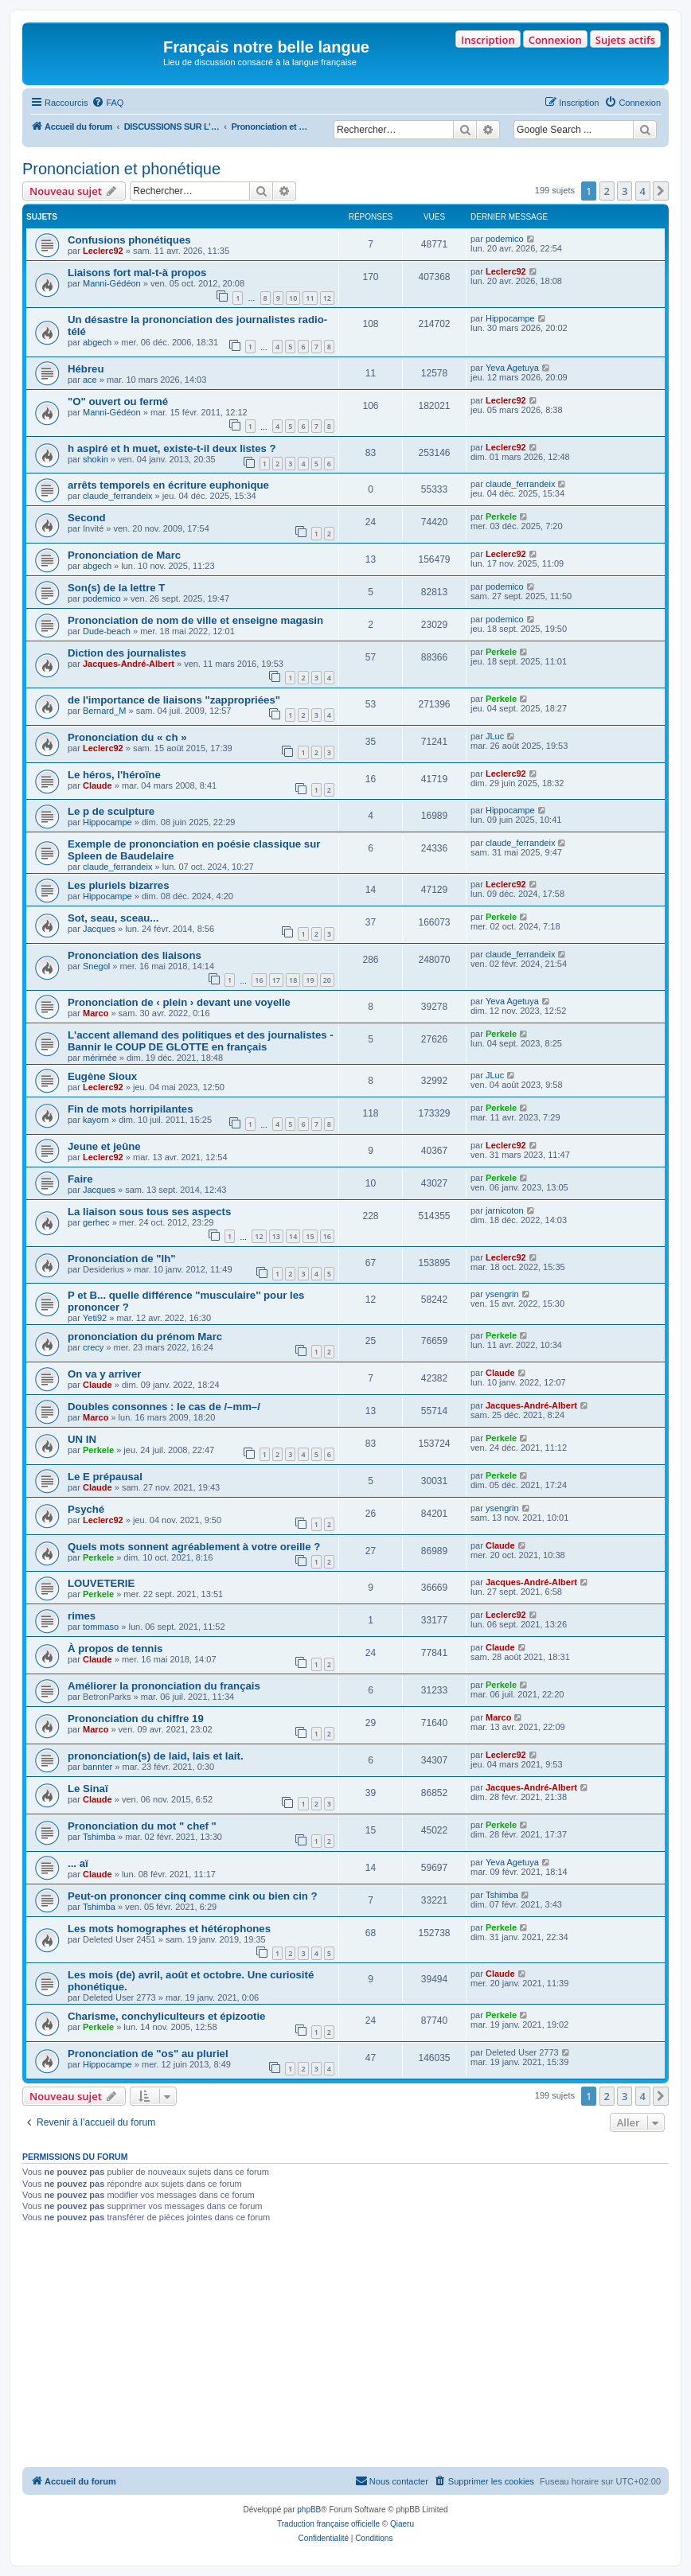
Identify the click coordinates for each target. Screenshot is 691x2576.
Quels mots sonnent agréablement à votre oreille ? (194, 1547)
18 (293, 980)
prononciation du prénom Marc (145, 1337)
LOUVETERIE (101, 1583)
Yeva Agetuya (512, 367)
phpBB (309, 2509)
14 (293, 1236)
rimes (82, 1616)
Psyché (86, 1509)
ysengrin (502, 1294)
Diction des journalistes (127, 653)
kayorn (96, 1119)
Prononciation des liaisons (134, 955)
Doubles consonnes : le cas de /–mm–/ (164, 1407)
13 (276, 1236)
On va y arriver (104, 1374)
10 (293, 298)
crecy (93, 1347)
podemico (505, 239)
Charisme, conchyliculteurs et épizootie (166, 2016)
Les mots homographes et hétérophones (169, 1929)
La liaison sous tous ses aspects (149, 1212)
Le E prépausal (105, 1477)
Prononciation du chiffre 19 (136, 1718)
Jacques (99, 928)
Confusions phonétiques (129, 240)
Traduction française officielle (328, 2523)
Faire (80, 1179)
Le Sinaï (88, 1789)
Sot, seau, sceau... (113, 918)
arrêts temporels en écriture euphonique (168, 485)
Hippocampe (510, 318)
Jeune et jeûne (104, 1146)
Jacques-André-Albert (128, 663)
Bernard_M (104, 710)
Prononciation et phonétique (121, 168)
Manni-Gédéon (112, 283)
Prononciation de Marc (124, 555)
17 (276, 980)
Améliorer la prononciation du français (164, 1686)
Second (87, 518)
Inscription (487, 40)
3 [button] (624, 191)
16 (259, 980)
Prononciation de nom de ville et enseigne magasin (195, 620)
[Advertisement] (345, 2347)
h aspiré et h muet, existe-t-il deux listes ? (172, 448)
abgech (97, 342)
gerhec (96, 1222)
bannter (97, 1766)
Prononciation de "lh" (122, 1259)
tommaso (101, 1626)
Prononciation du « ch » (127, 737)
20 (327, 980)
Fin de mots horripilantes (130, 1109)
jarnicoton (505, 1210)
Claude (97, 785)
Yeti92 (95, 1318)
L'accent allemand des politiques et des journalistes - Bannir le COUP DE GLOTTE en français (201, 1041)
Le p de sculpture (111, 811)
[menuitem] (107, 102)
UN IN (82, 1439)
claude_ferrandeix (117, 496)
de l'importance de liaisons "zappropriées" (174, 700)
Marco (95, 1013)
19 (310, 980)
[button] (661, 191)
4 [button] (643, 191)
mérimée (100, 1057)
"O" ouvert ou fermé (118, 401)
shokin (95, 459)
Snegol (96, 966)
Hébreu (85, 369)
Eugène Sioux (102, 1076)
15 (310, 1236)
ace (90, 379)
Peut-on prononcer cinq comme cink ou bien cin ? (193, 1896)
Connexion (555, 40)
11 (310, 298)
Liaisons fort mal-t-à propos (137, 273)
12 (327, 298)
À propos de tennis (115, 1648)
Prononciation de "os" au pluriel (148, 2054)
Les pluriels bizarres (119, 885)
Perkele (501, 516)
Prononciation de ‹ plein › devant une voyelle (179, 1002)
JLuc (495, 736)
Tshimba (99, 1836)
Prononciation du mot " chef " (142, 1826)
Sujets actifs (625, 40)
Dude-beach (107, 631)
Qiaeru (402, 2523)
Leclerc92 (103, 250)
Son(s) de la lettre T (116, 588)
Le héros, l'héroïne (114, 775)
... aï (78, 1863)
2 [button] (607, 191)
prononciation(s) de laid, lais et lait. (156, 1756)
